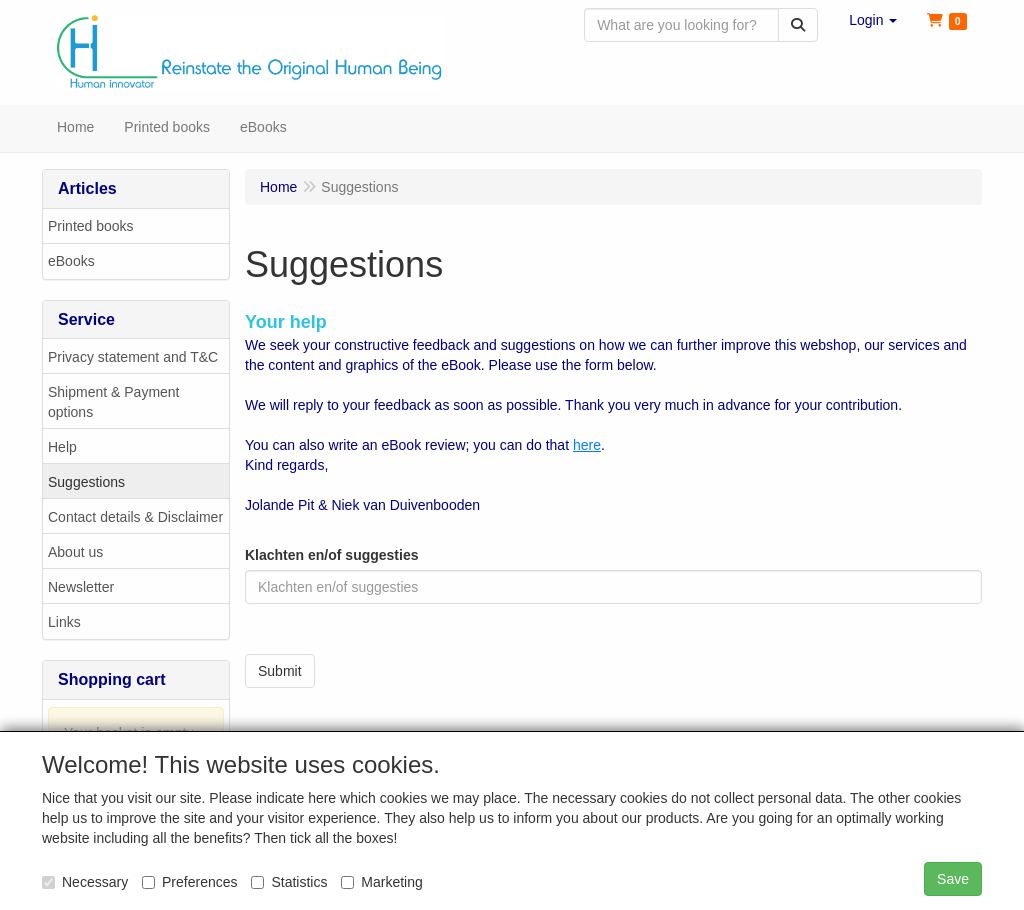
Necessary (85, 882)
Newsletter (81, 588)
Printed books (91, 227)
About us (75, 553)
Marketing (381, 882)
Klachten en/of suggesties (331, 556)
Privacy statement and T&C (133, 358)
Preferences (189, 882)
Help (62, 448)
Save (953, 879)
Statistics (289, 882)
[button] (873, 20)
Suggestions (86, 483)
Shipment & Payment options (114, 403)
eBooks (71, 262)
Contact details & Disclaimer (135, 518)
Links (64, 623)
